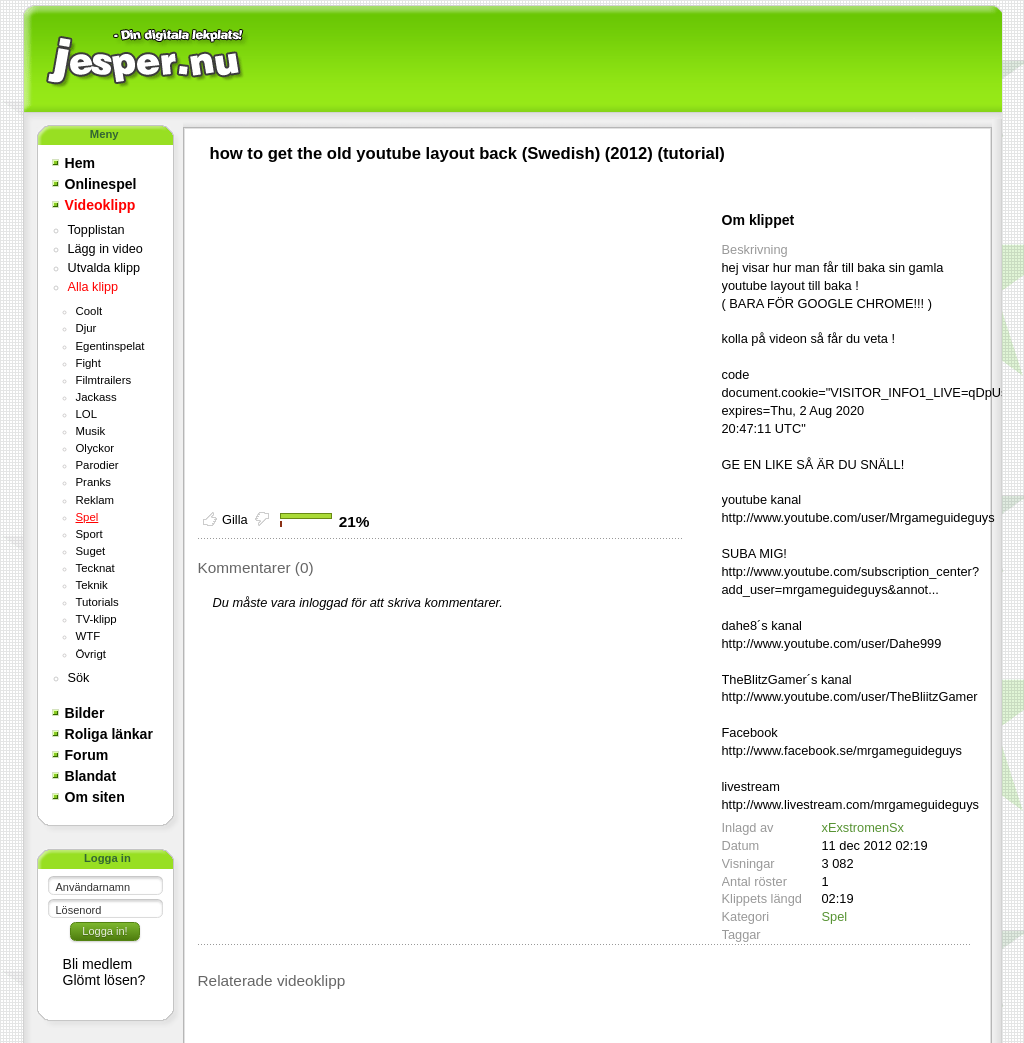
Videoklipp (100, 205)
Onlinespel (101, 184)
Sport (89, 534)
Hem (80, 163)
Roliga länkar (109, 734)
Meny (104, 134)
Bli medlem (98, 964)
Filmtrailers (104, 380)
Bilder (85, 713)
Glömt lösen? (104, 980)
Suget (91, 551)
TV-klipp (96, 619)
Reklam (95, 500)
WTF (88, 636)
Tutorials (97, 602)
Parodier (97, 465)
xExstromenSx (863, 827)
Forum (87, 755)
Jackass (96, 397)
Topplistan (96, 230)
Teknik (92, 585)
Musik (91, 431)
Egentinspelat (110, 346)
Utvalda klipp (104, 268)
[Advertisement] (623, 60)
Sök (79, 678)
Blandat (91, 776)
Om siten (95, 797)
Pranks (93, 482)
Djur (86, 328)
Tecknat (95, 568)
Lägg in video (105, 249)
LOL (87, 414)
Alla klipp (93, 287)
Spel (87, 517)
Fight (88, 363)
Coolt (89, 311)
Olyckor (95, 448)
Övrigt (91, 654)
